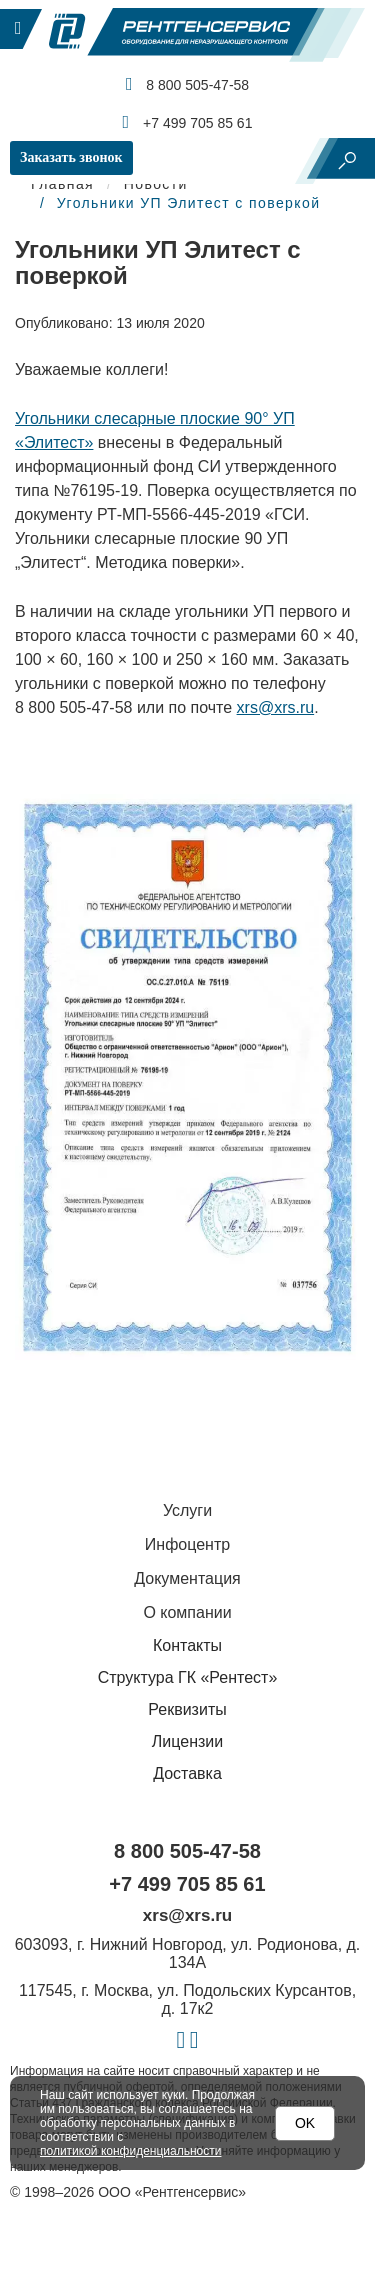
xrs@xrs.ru (276, 707)
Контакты (187, 1645)
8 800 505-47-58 (187, 84)
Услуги (187, 1510)
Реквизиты (187, 1709)
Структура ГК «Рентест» (188, 1677)
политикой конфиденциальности (130, 2151)
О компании (187, 1612)
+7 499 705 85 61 (188, 122)
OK (305, 2123)
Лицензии (187, 1741)
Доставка (187, 1773)
